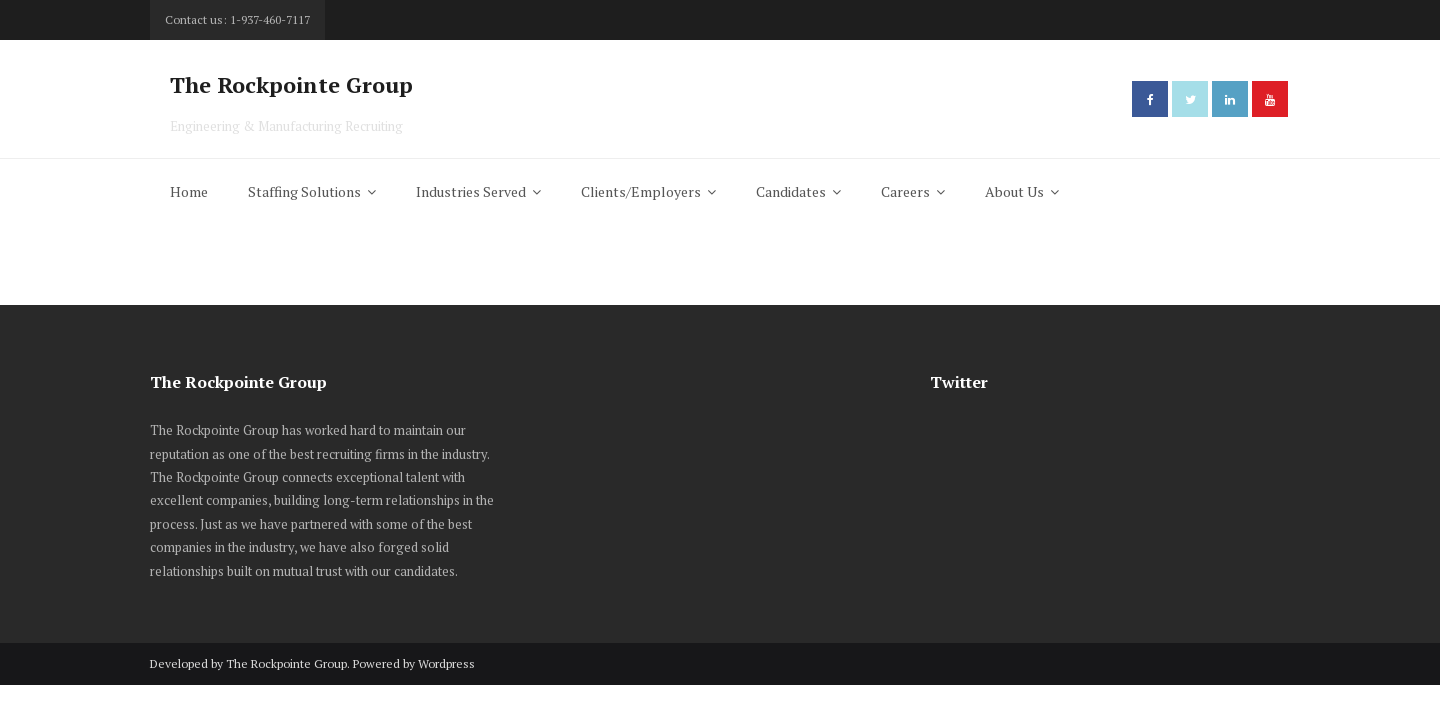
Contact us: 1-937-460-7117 (237, 19)
